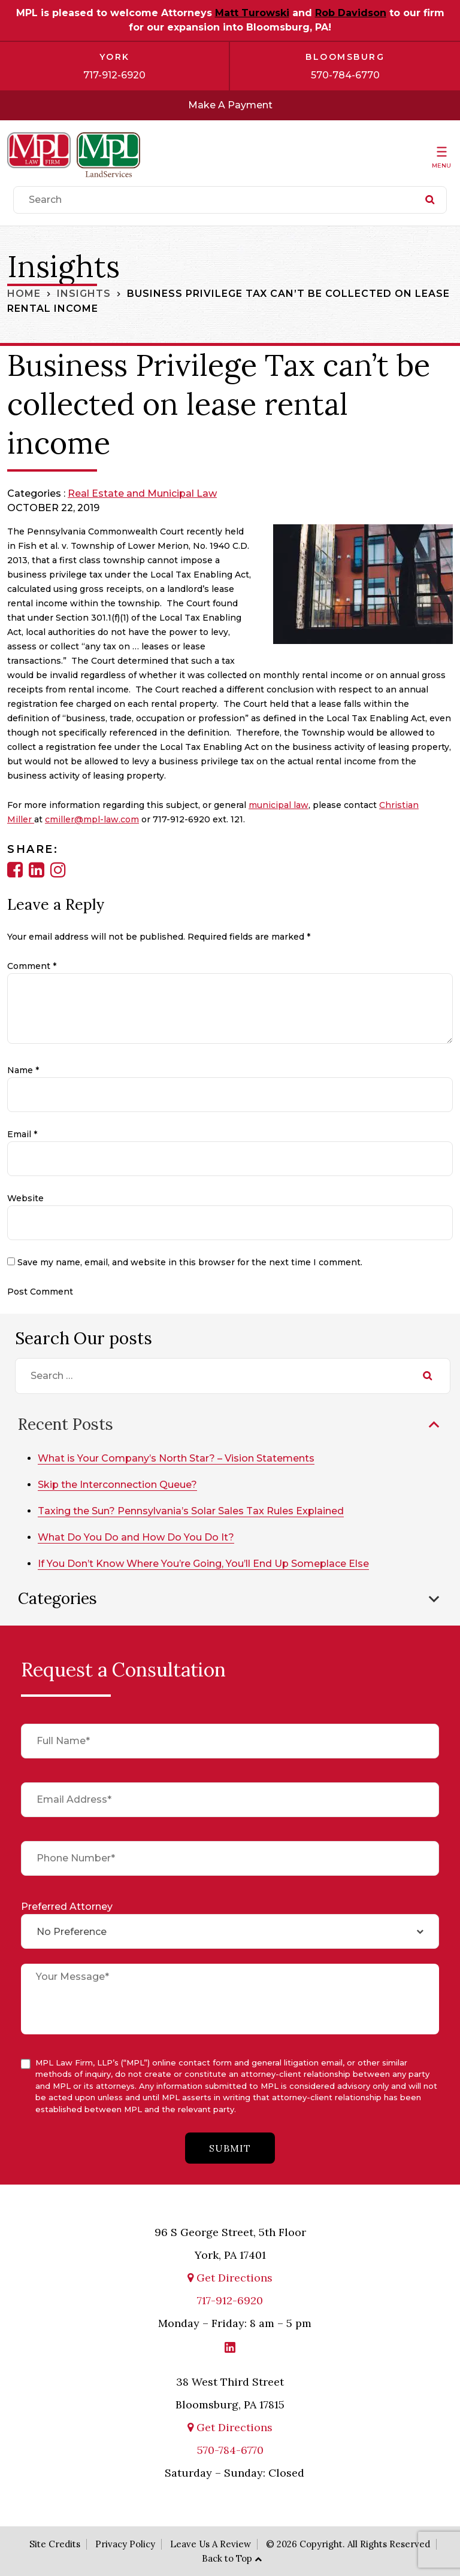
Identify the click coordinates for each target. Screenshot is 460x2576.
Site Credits (54, 2543)
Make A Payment (230, 105)
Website (25, 1198)
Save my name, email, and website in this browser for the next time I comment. (189, 1262)
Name (23, 1070)
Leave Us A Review (210, 2543)
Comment (31, 966)
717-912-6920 (114, 75)
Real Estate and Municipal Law (142, 493)
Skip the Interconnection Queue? (117, 1484)
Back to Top (227, 2557)
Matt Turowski (252, 13)
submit (230, 2148)
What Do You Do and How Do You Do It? (136, 1537)
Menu (441, 165)
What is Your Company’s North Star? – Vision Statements (176, 1458)
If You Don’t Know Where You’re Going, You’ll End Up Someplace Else (203, 1563)
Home (24, 293)
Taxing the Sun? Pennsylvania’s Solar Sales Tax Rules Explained (191, 1511)
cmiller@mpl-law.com (92, 819)
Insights (84, 293)
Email (22, 1134)
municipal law (278, 805)
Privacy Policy (125, 2543)
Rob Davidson (350, 13)
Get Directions (230, 2278)
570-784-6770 (345, 75)
